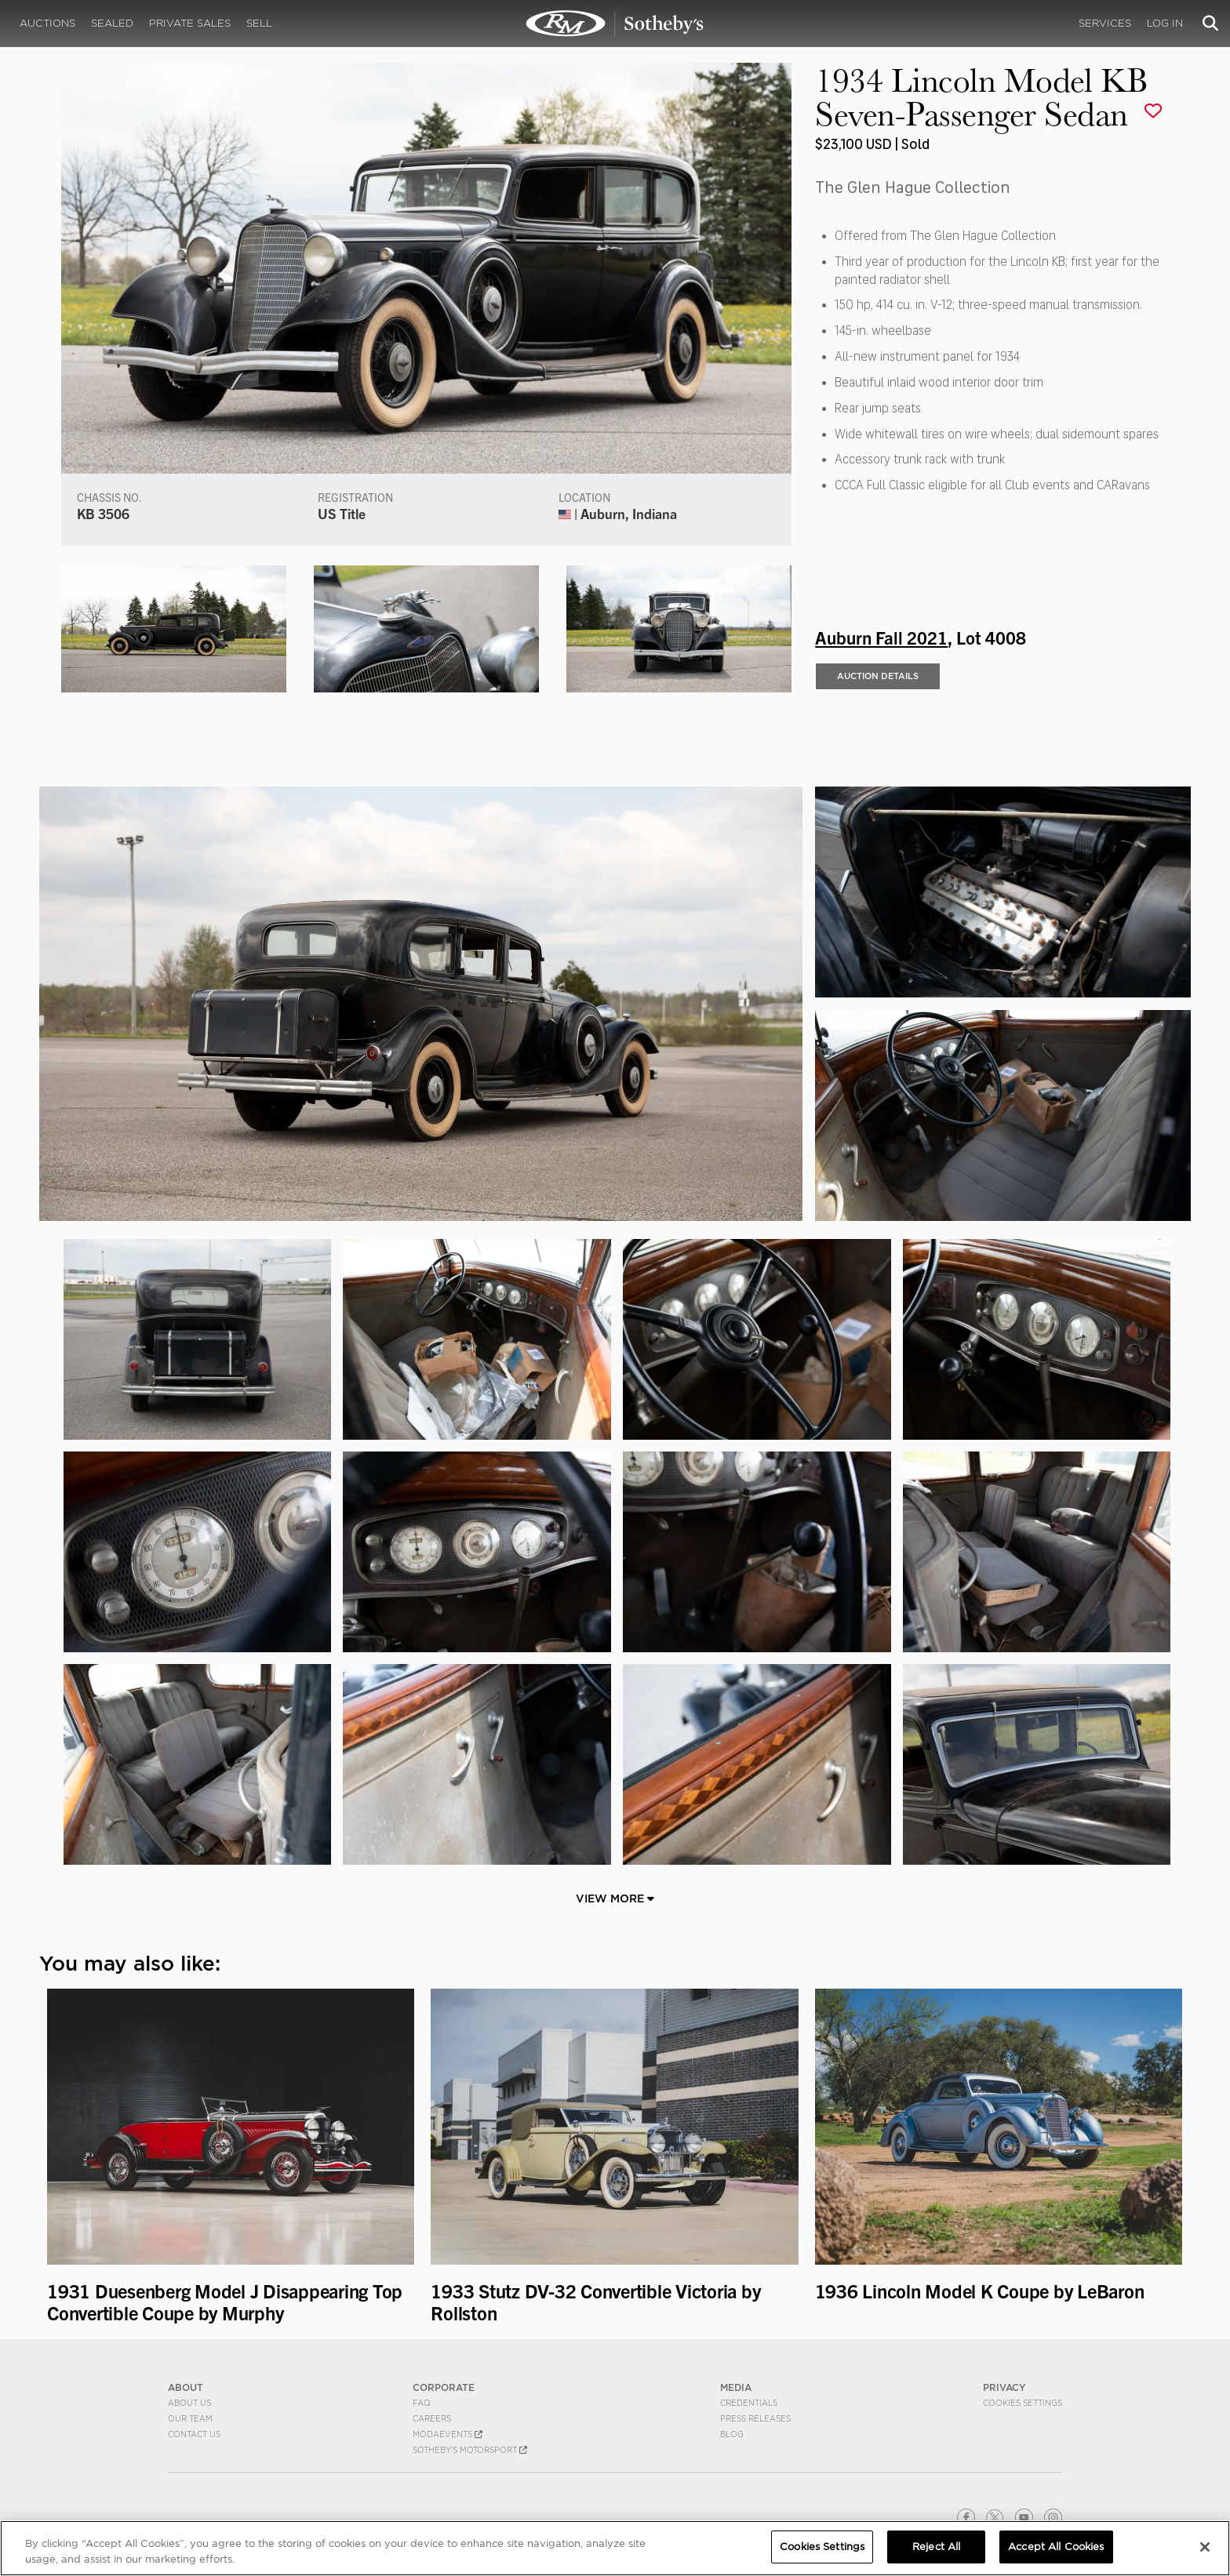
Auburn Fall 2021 (881, 637)
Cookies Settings (1022, 2402)
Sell (259, 23)
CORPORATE (444, 2387)
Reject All (936, 2546)
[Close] (1205, 2547)
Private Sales (190, 23)
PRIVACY (1004, 2387)
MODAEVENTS (447, 2434)
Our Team (190, 2418)
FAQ (422, 2402)
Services (1105, 23)
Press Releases (755, 2418)
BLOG (732, 2434)
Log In (1165, 23)
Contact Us (194, 2434)
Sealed (112, 23)
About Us (189, 2402)
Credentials (748, 2402)
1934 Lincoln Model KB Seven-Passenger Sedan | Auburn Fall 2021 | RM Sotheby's (615, 23)
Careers (432, 2418)
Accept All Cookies (1056, 2546)
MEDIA (735, 2387)
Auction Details (878, 675)
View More (615, 1898)
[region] (615, 2548)
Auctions (47, 23)
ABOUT (185, 2387)
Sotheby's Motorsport (470, 2449)
